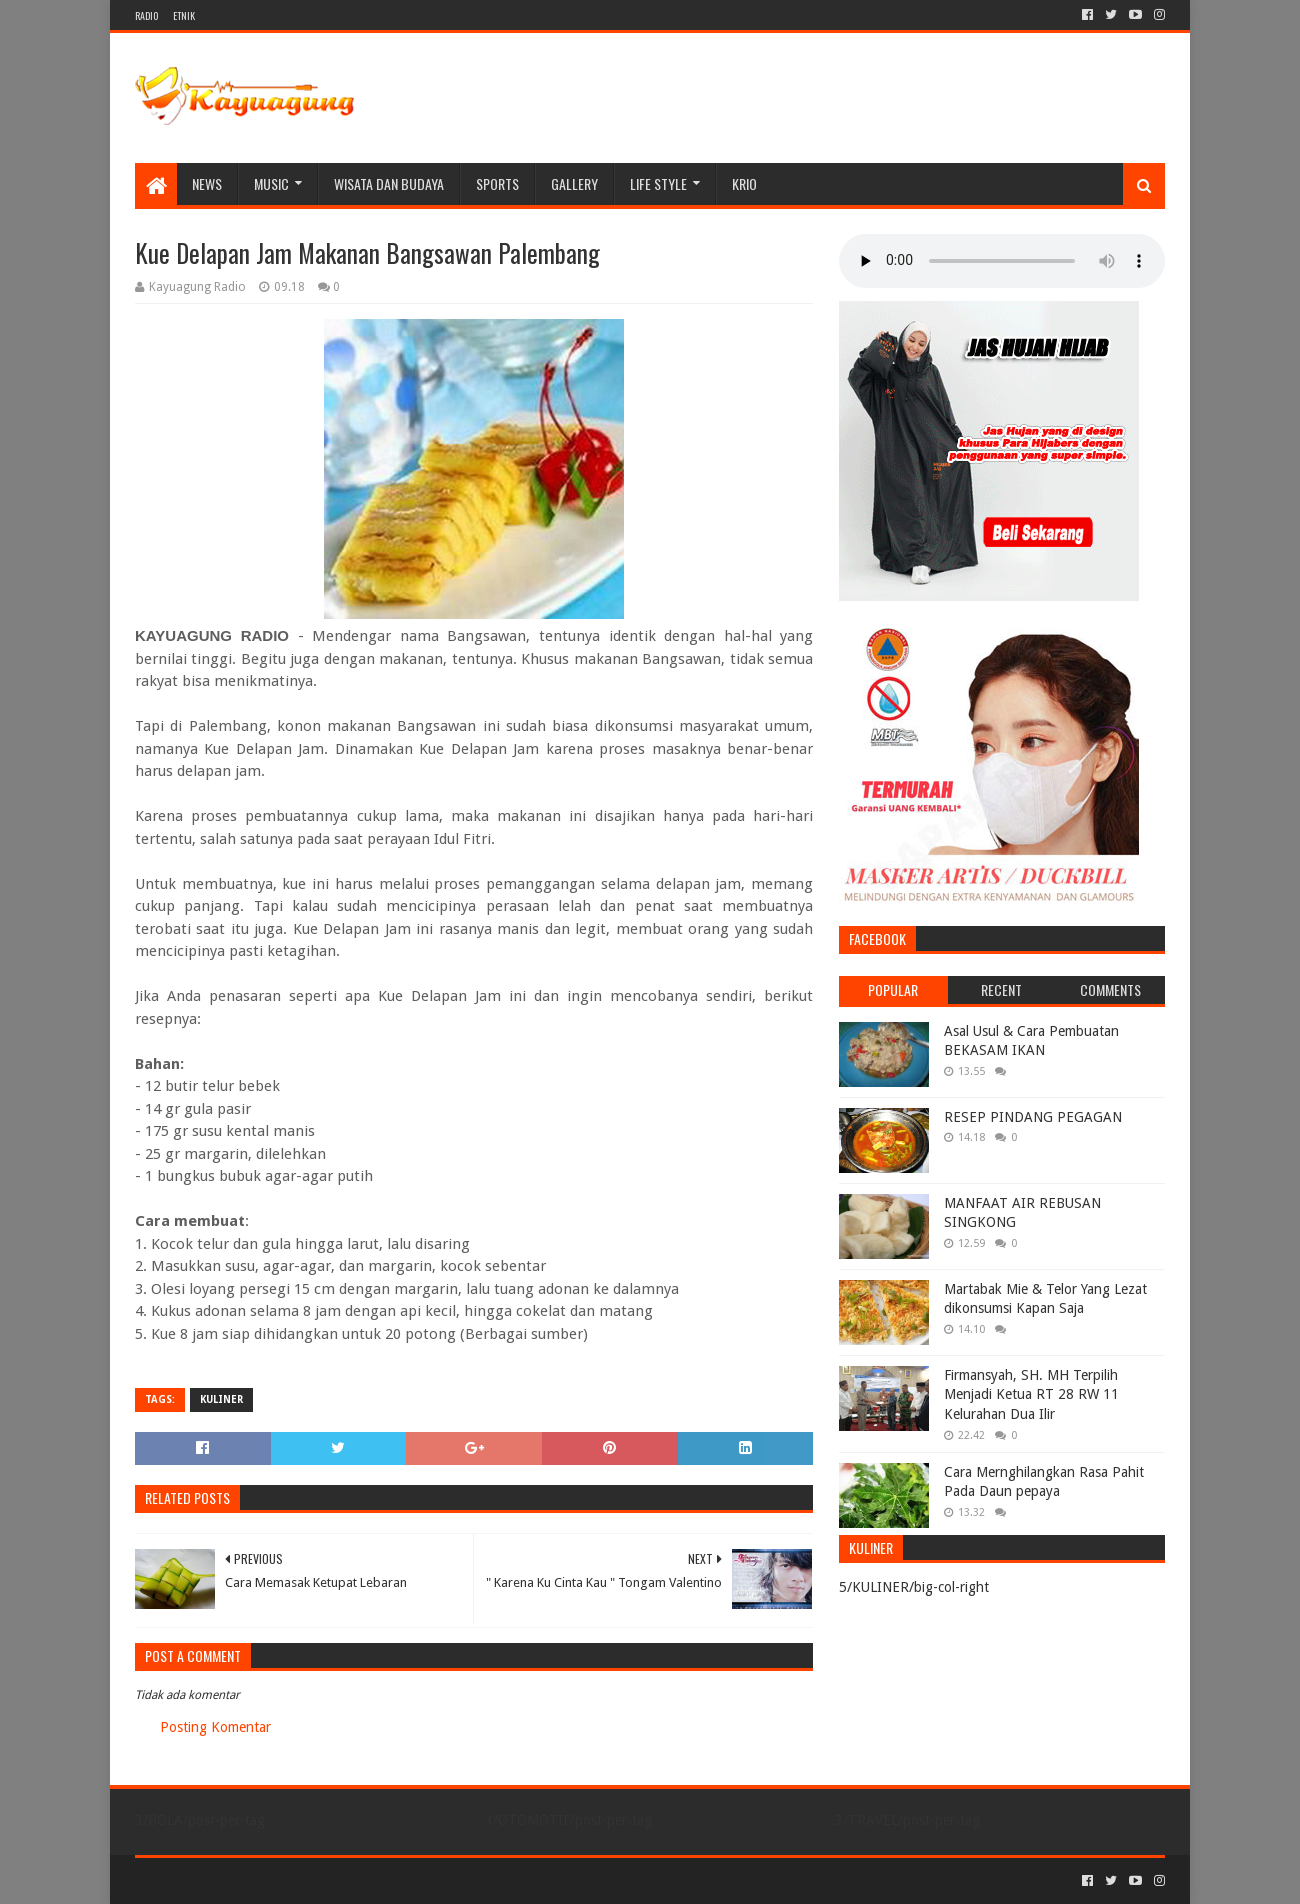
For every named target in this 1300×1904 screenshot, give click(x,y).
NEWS (207, 183)
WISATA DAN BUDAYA (389, 183)
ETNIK (184, 15)
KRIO (744, 183)
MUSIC (271, 183)
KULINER (221, 1399)
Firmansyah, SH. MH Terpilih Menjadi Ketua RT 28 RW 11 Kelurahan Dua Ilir (1031, 1394)
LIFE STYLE (658, 183)
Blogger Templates (361, 1880)
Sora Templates (246, 1880)
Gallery (574, 183)
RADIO (146, 15)
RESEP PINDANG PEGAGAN (1033, 1117)
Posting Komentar (215, 1727)
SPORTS (497, 183)
